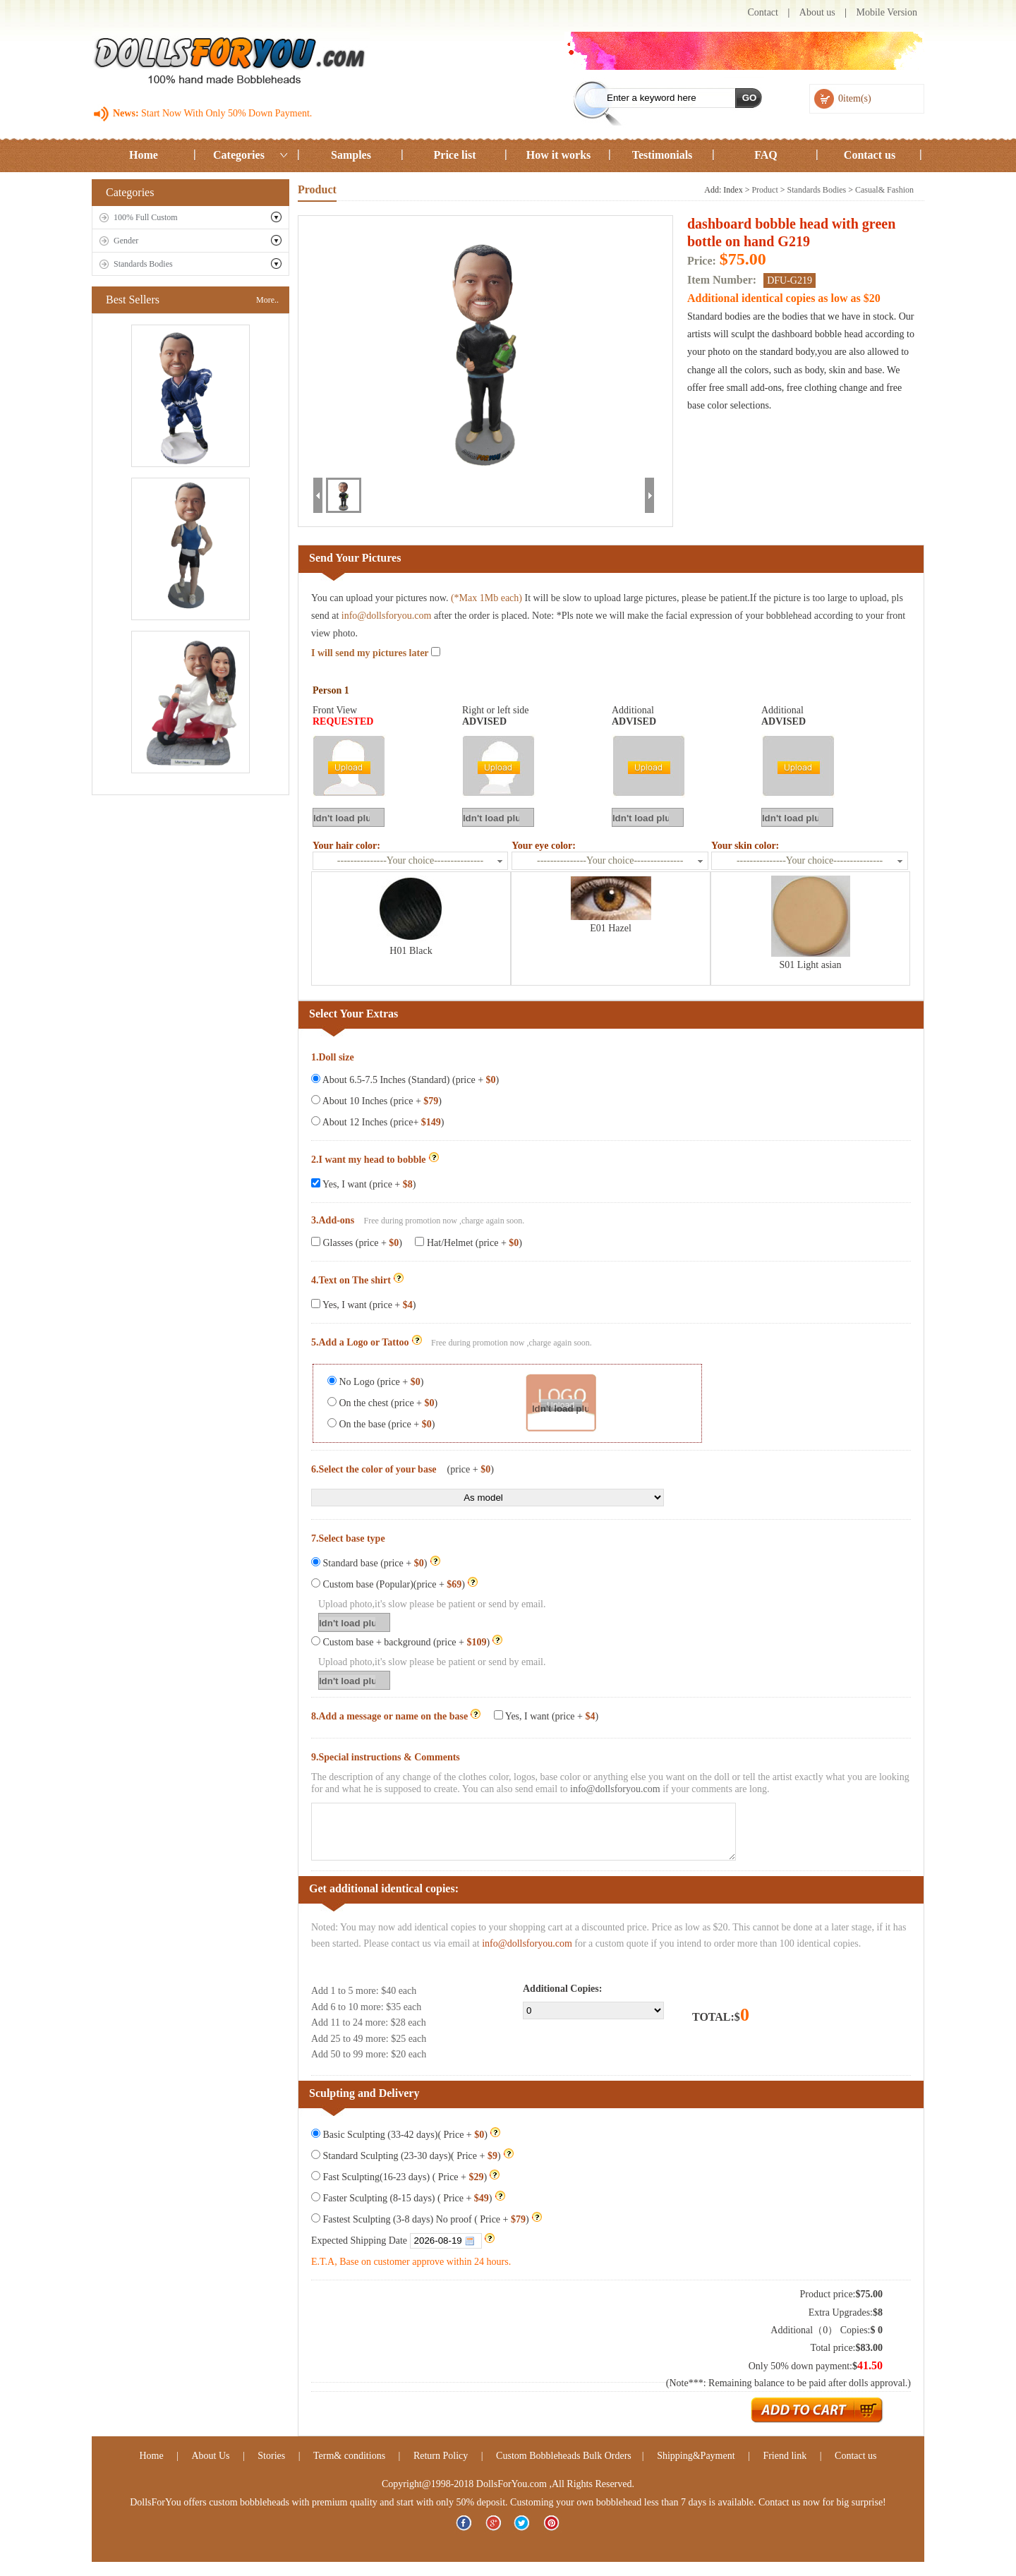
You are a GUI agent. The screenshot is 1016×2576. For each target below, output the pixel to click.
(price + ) (470, 1469)
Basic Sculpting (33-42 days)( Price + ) (405, 2134)
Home (143, 155)
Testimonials (662, 155)
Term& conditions (349, 2455)
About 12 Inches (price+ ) (377, 1122)
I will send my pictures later (375, 653)
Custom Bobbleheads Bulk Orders (563, 2455)
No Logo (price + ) (375, 1382)
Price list (455, 155)
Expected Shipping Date (403, 2240)
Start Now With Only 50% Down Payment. (226, 113)
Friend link (786, 2455)
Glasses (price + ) (356, 1243)
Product (764, 190)
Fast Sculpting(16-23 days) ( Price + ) (405, 2177)
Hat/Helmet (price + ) (467, 1243)
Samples (351, 155)
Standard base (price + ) (375, 1563)
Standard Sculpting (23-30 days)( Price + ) (412, 2156)
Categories (239, 155)
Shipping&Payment (695, 2455)
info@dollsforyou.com (386, 615)
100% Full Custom (146, 217)
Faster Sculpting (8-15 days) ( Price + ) (408, 2198)
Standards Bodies (143, 264)
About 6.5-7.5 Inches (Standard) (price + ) (405, 1080)
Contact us (869, 155)
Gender (126, 241)
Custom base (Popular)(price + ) (394, 1584)
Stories (271, 2455)
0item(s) (854, 98)
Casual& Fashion (884, 190)
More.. (267, 300)
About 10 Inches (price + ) (376, 1101)
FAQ (766, 155)
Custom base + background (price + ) (406, 1642)
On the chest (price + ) (382, 1403)
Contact (762, 12)
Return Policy (440, 2455)
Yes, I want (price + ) (363, 1184)
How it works (558, 155)
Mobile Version (887, 12)
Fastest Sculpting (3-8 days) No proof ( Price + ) (426, 2219)
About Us (210, 2455)
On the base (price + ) (381, 1424)
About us (817, 12)
